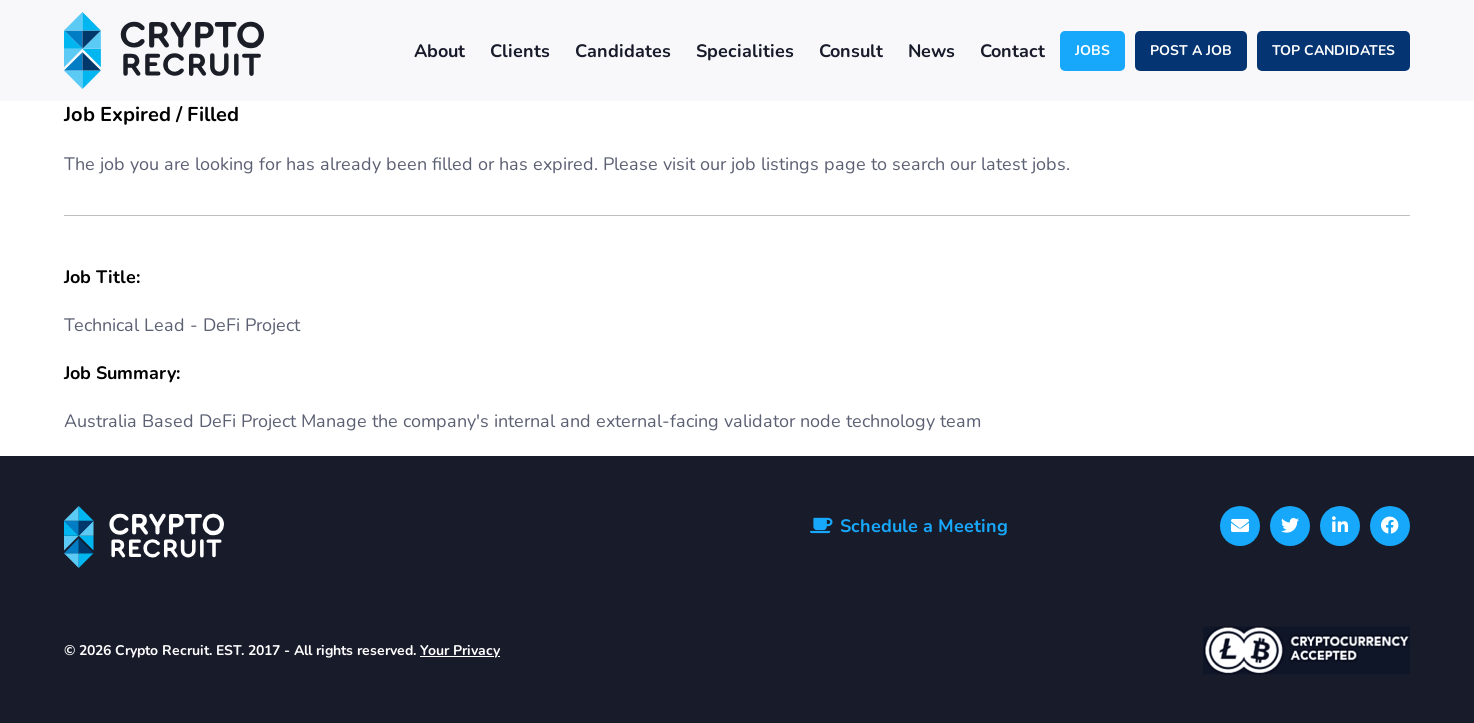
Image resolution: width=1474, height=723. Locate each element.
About (439, 51)
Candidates (623, 51)
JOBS (1092, 50)
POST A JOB (1191, 50)
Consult (851, 51)
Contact (1012, 51)
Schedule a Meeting (924, 526)
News (931, 51)
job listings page (798, 164)
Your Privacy (460, 650)
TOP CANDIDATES (1333, 50)
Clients (520, 51)
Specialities (745, 51)
